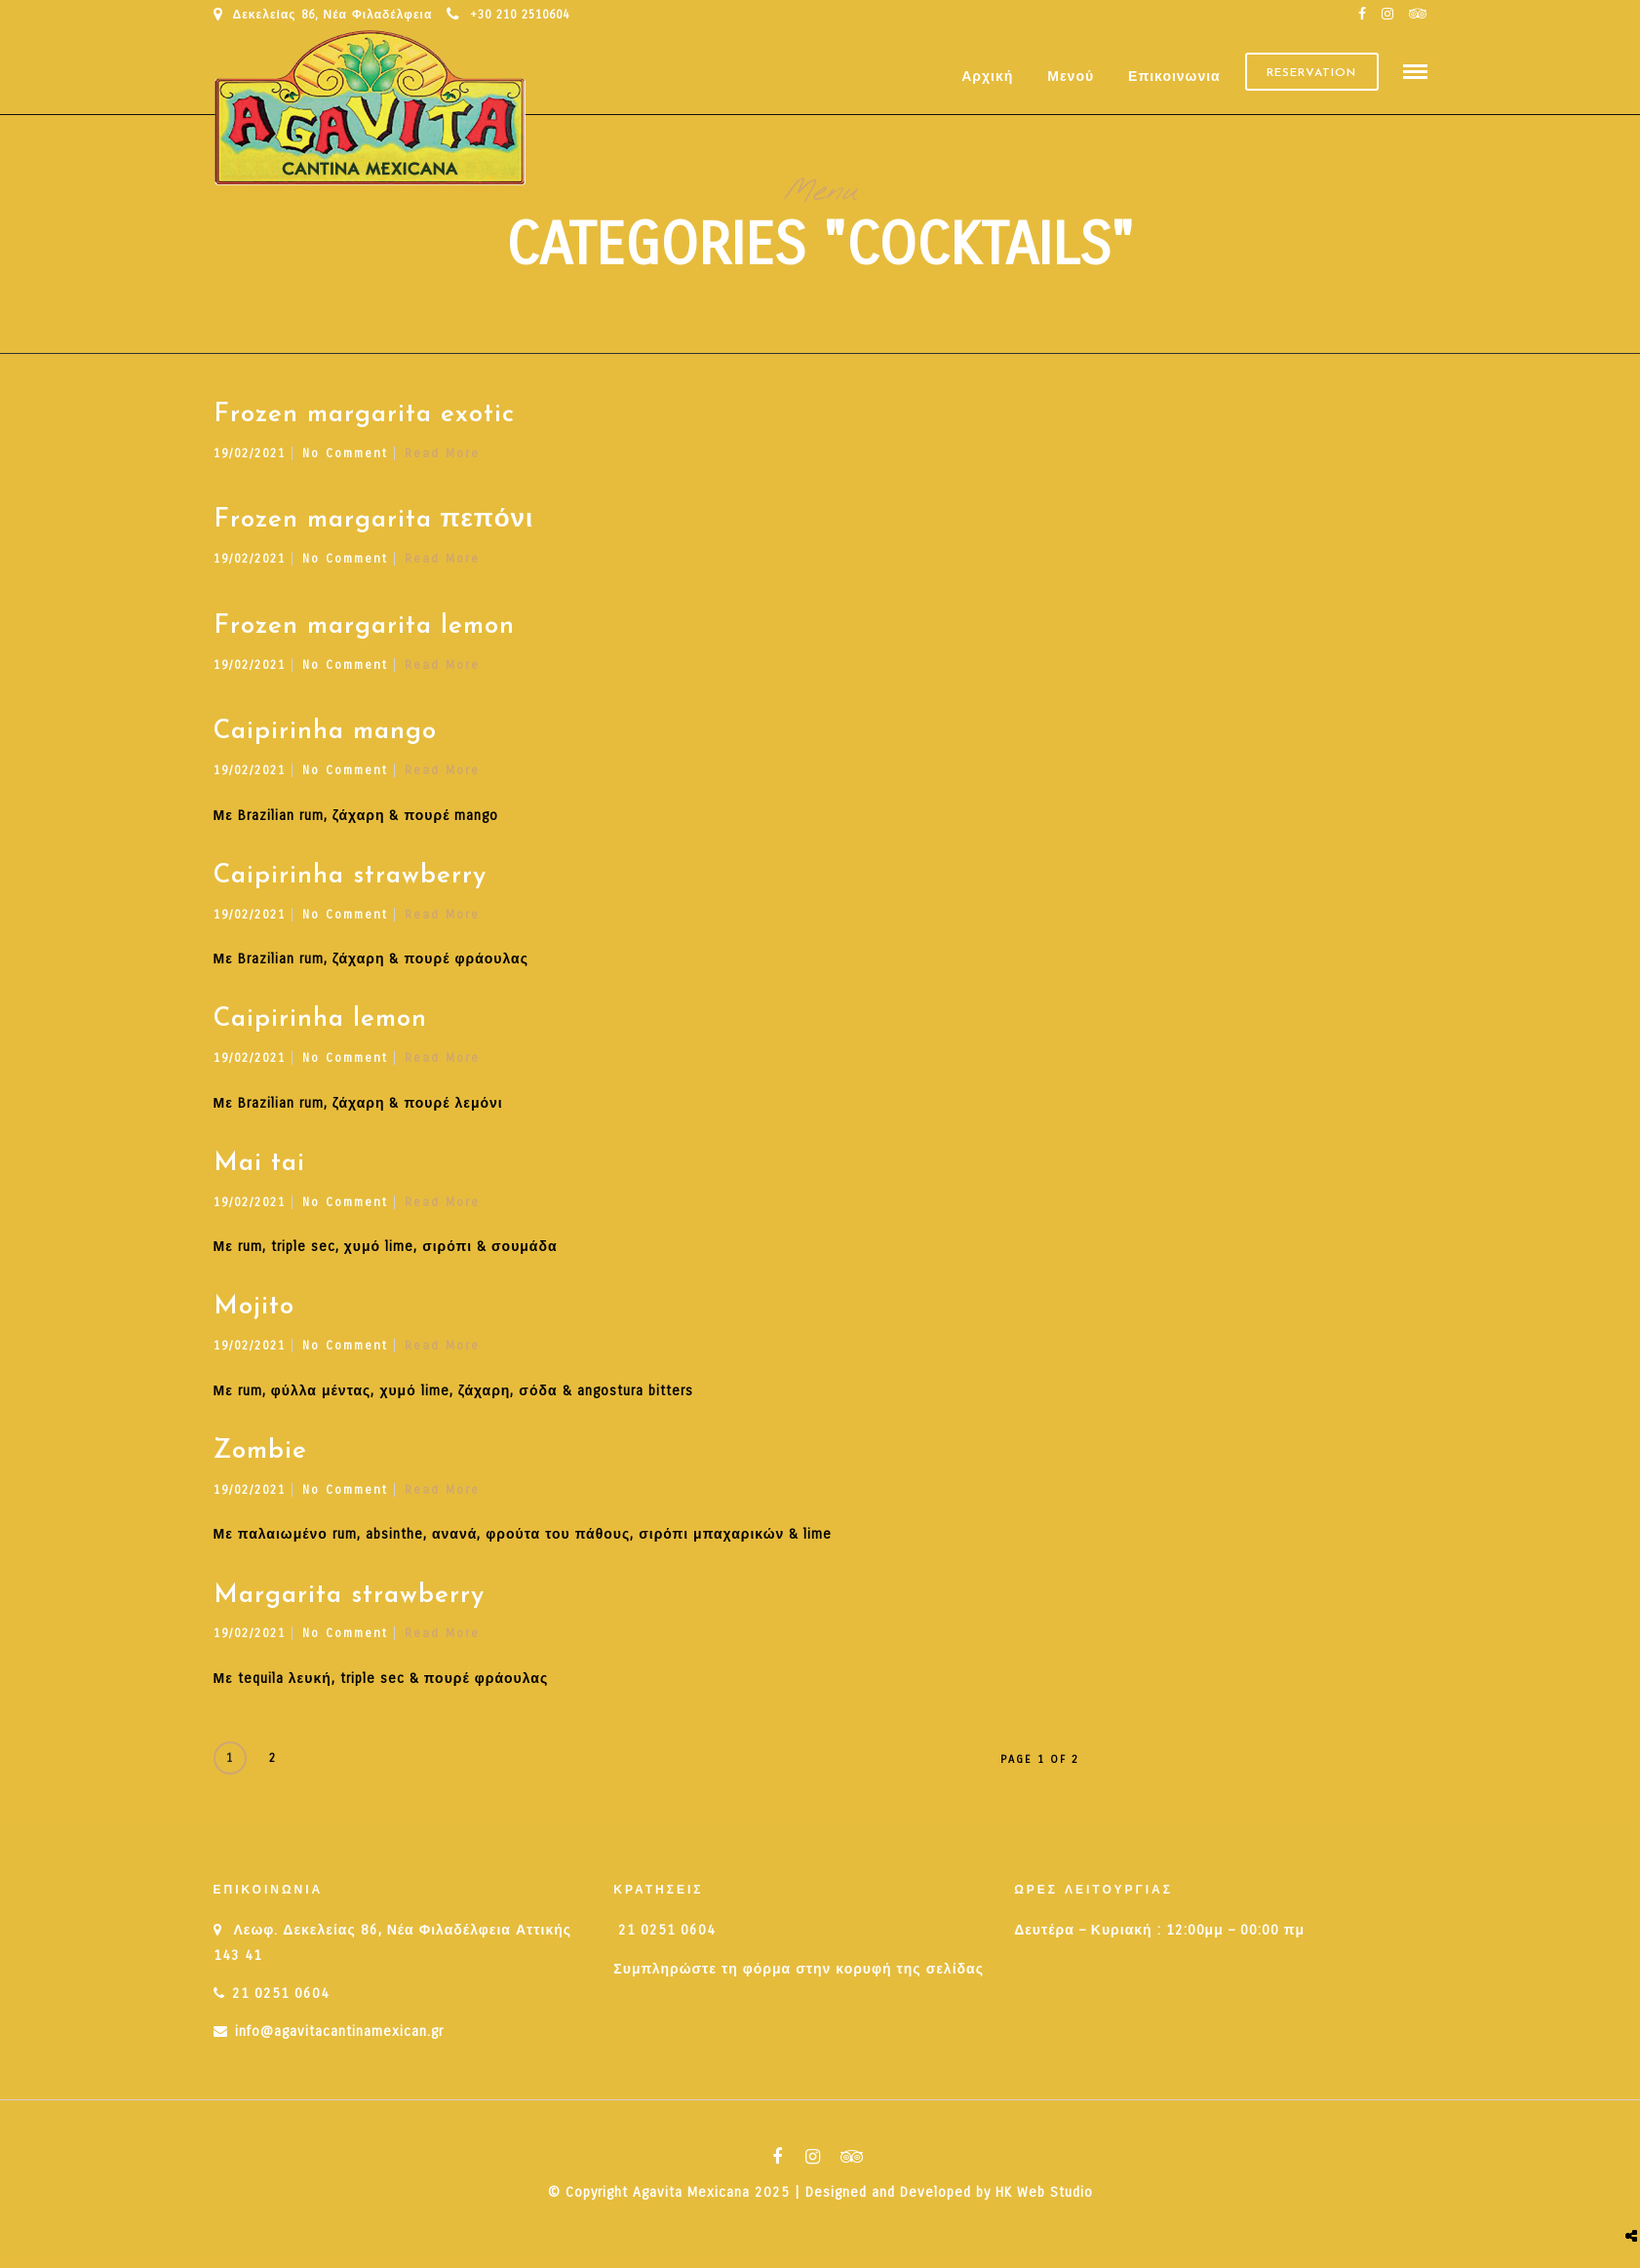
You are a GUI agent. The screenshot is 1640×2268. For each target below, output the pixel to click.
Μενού (1070, 77)
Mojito (254, 1317)
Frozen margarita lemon (364, 635)
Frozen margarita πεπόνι (374, 530)
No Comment (345, 462)
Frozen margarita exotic (364, 424)
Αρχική (987, 77)
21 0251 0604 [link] (667, 1940)
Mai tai (259, 1172)
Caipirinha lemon (320, 1029)
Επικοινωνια (1174, 77)
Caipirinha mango (325, 740)
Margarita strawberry (349, 1604)
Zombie (260, 1460)
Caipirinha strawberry (350, 885)
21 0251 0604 (281, 2002)
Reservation (1311, 77)
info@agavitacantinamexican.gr (339, 2040)
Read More (442, 462)
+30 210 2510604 (508, 14)
